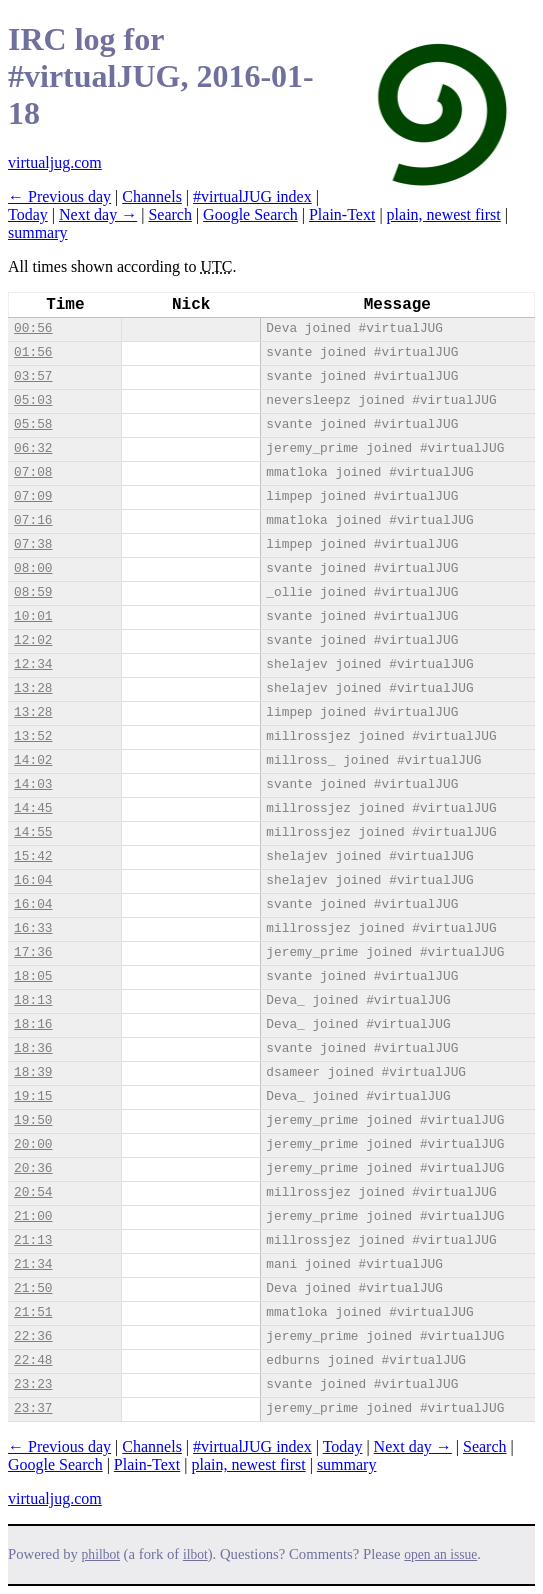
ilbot (195, 1554)
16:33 (33, 928)
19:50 (33, 1120)
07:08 (33, 472)
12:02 (33, 640)
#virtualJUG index (252, 196)
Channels (152, 196)
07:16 (33, 520)
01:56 (33, 352)
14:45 (33, 808)
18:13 (33, 1000)
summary (38, 232)
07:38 (33, 544)
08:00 (33, 568)
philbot (101, 1554)
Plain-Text (342, 214)
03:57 (33, 376)
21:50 (33, 1288)
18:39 (33, 1072)
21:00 (33, 1216)
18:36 (33, 1048)
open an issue (440, 1554)
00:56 (33, 328)
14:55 (33, 832)
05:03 (33, 400)
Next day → (98, 214)
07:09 (33, 496)
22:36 (33, 1336)
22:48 (33, 1360)
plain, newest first (444, 214)
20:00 (33, 1144)
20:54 (33, 1192)
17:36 (33, 952)
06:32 (33, 448)
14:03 (33, 784)
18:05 (33, 976)
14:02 (33, 760)
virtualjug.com (55, 162)
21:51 (33, 1312)
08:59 (33, 592)
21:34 (33, 1264)
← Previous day (59, 196)
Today (28, 214)
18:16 (33, 1024)
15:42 (33, 856)
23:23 (33, 1384)
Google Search (250, 214)
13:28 (33, 688)
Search (170, 214)
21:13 (33, 1240)
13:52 (33, 736)
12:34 (33, 664)
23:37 (33, 1408)
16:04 (33, 880)
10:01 (33, 616)
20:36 (33, 1168)
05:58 (33, 424)
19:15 (33, 1096)
